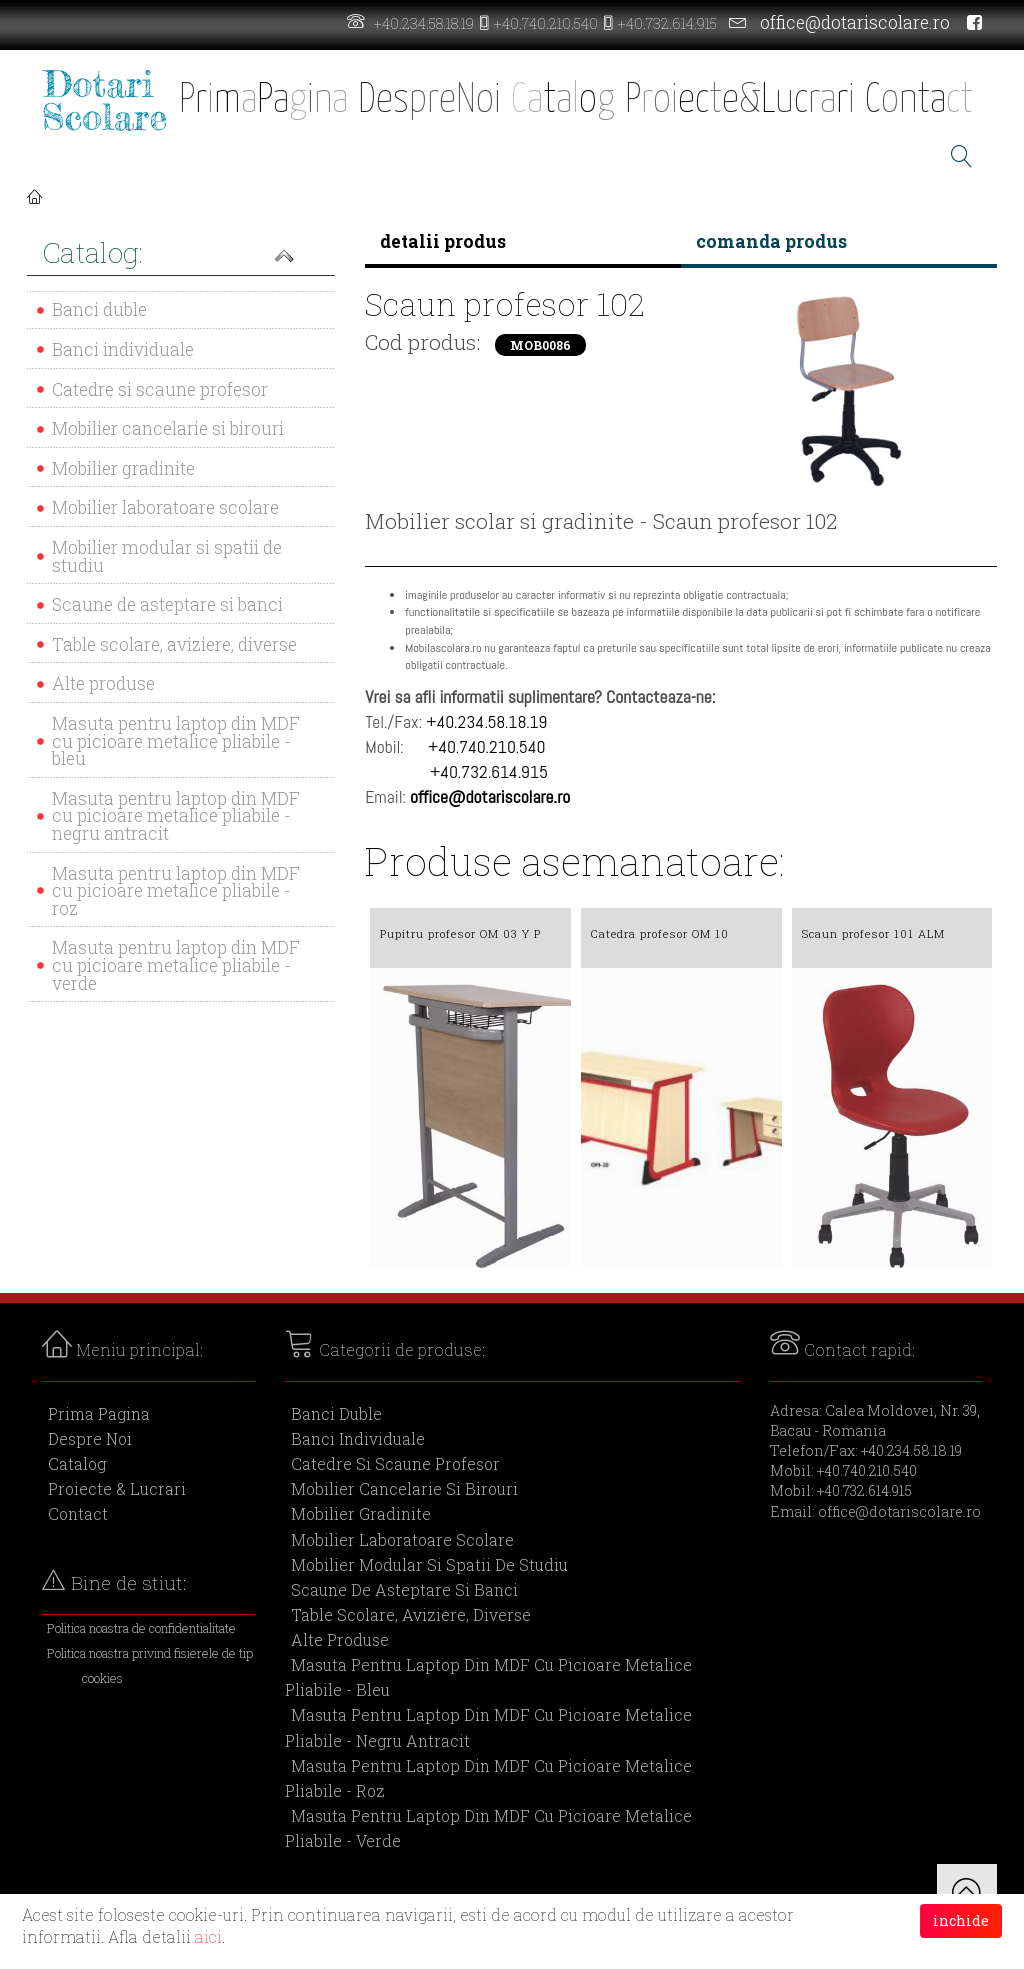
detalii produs (443, 241)
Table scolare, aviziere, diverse (174, 644)
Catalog (77, 1463)
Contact (78, 1513)
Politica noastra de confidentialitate (141, 1628)
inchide (961, 1920)
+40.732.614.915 (667, 23)
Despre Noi (90, 1438)
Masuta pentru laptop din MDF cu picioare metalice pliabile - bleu (176, 741)
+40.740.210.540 (546, 23)
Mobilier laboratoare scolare (165, 507)
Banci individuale (123, 349)
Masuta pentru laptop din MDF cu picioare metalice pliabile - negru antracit (176, 816)
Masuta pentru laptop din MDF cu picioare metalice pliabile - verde (176, 965)
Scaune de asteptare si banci (167, 604)
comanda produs (771, 241)
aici (208, 1936)
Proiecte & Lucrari (117, 1488)
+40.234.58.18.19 (424, 23)
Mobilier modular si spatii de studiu (167, 556)
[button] (181, 255)
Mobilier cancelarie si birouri (168, 428)
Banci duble (99, 309)
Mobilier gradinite (123, 468)
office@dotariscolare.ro (855, 22)
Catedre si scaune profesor (160, 389)
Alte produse (103, 683)
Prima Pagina (99, 1413)
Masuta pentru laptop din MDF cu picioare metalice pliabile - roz (176, 891)
